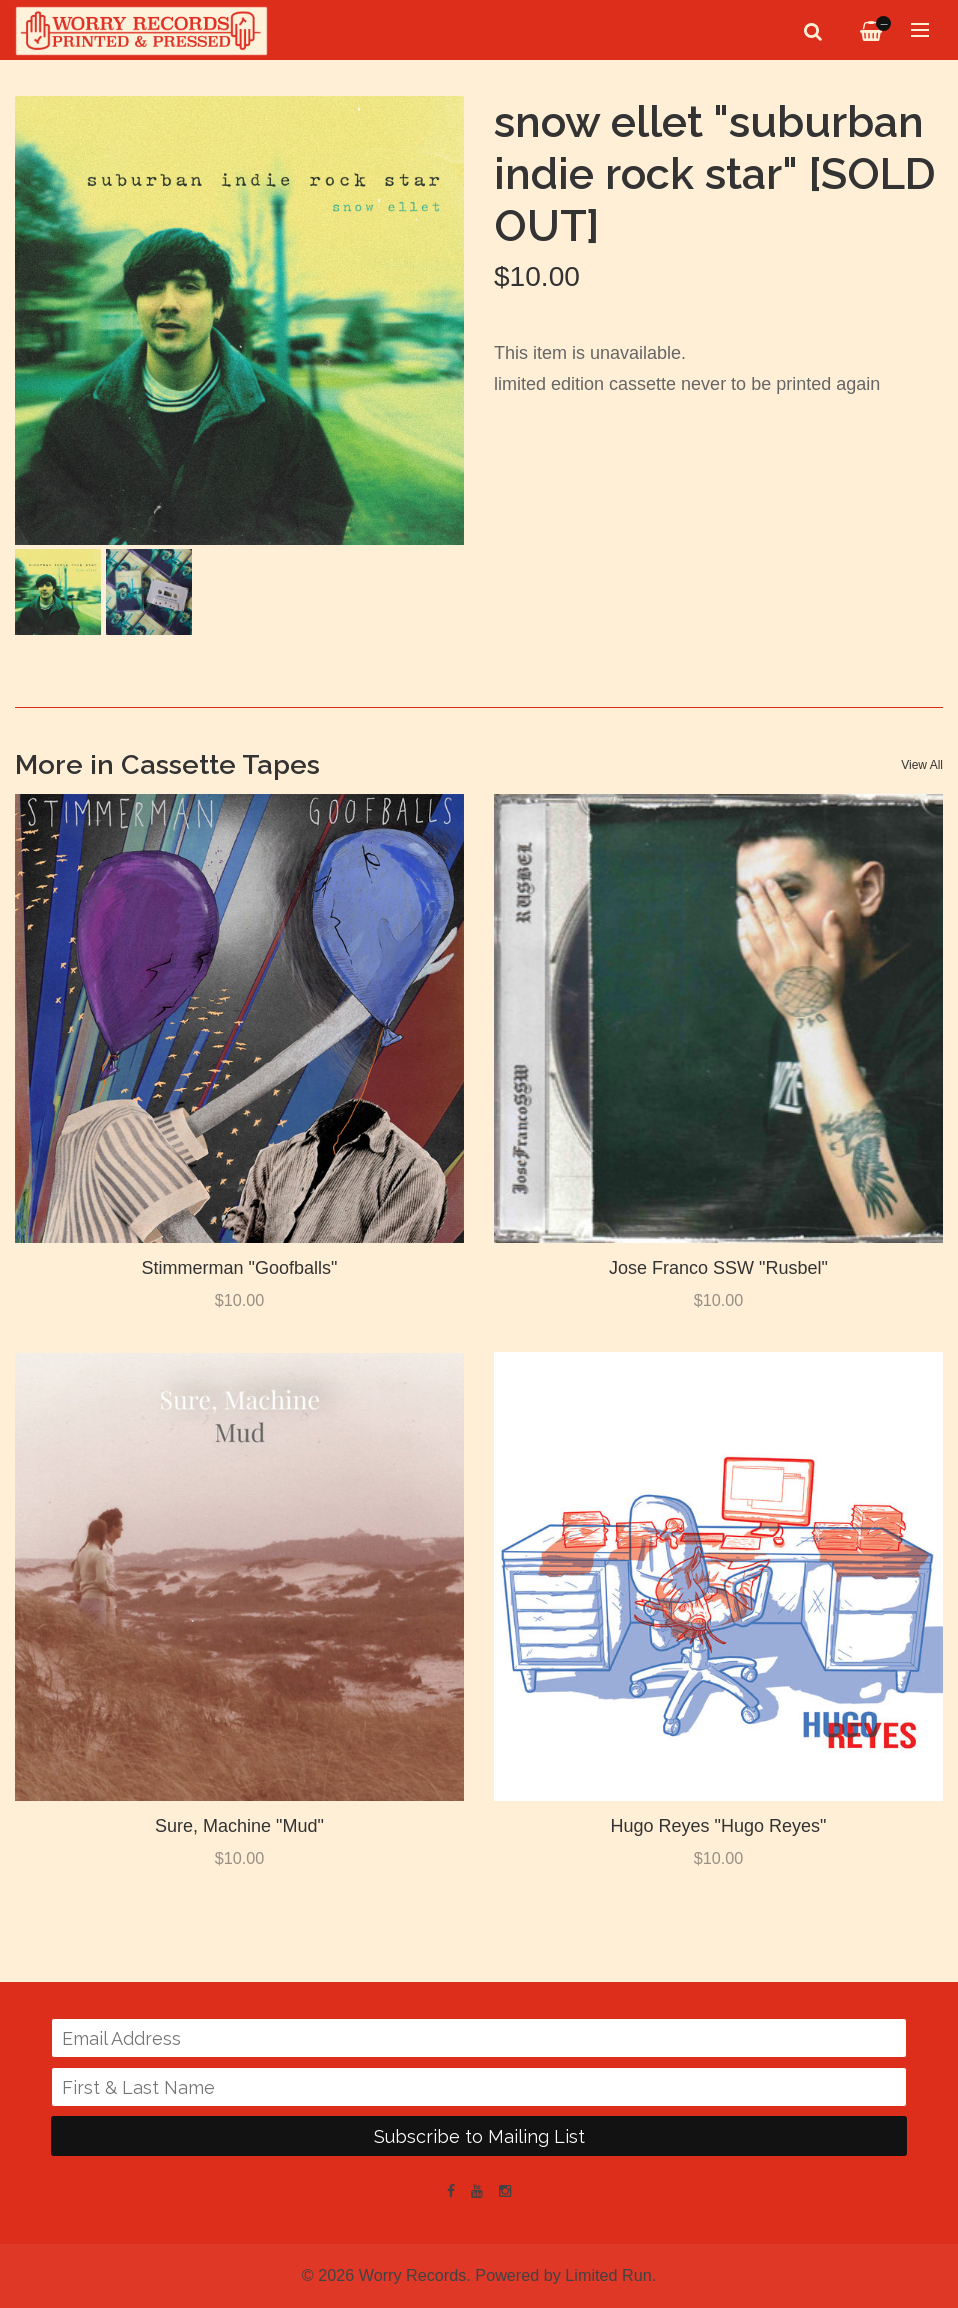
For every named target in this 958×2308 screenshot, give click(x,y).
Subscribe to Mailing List (479, 2136)
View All (922, 765)
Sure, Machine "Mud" (239, 1826)
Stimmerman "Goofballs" (240, 1268)
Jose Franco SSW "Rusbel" (718, 1268)
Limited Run (608, 2275)
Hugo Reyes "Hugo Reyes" (719, 1826)
